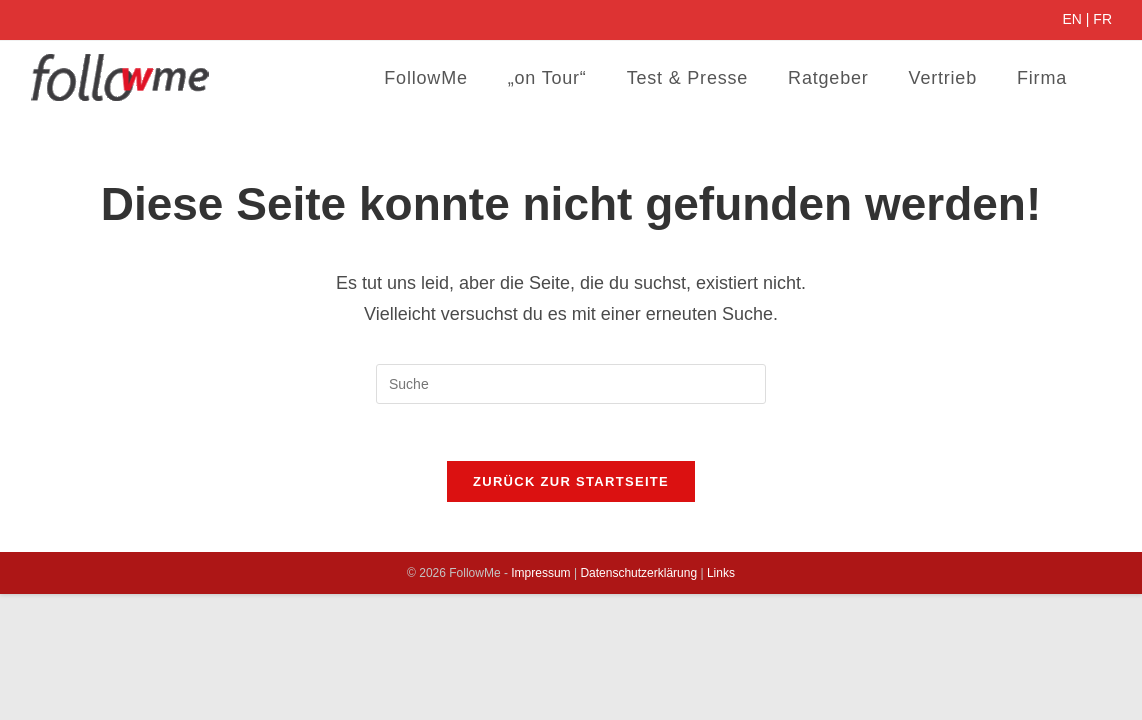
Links (721, 576)
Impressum (540, 576)
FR (1102, 19)
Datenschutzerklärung (638, 576)
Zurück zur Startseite (571, 484)
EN (1071, 19)
